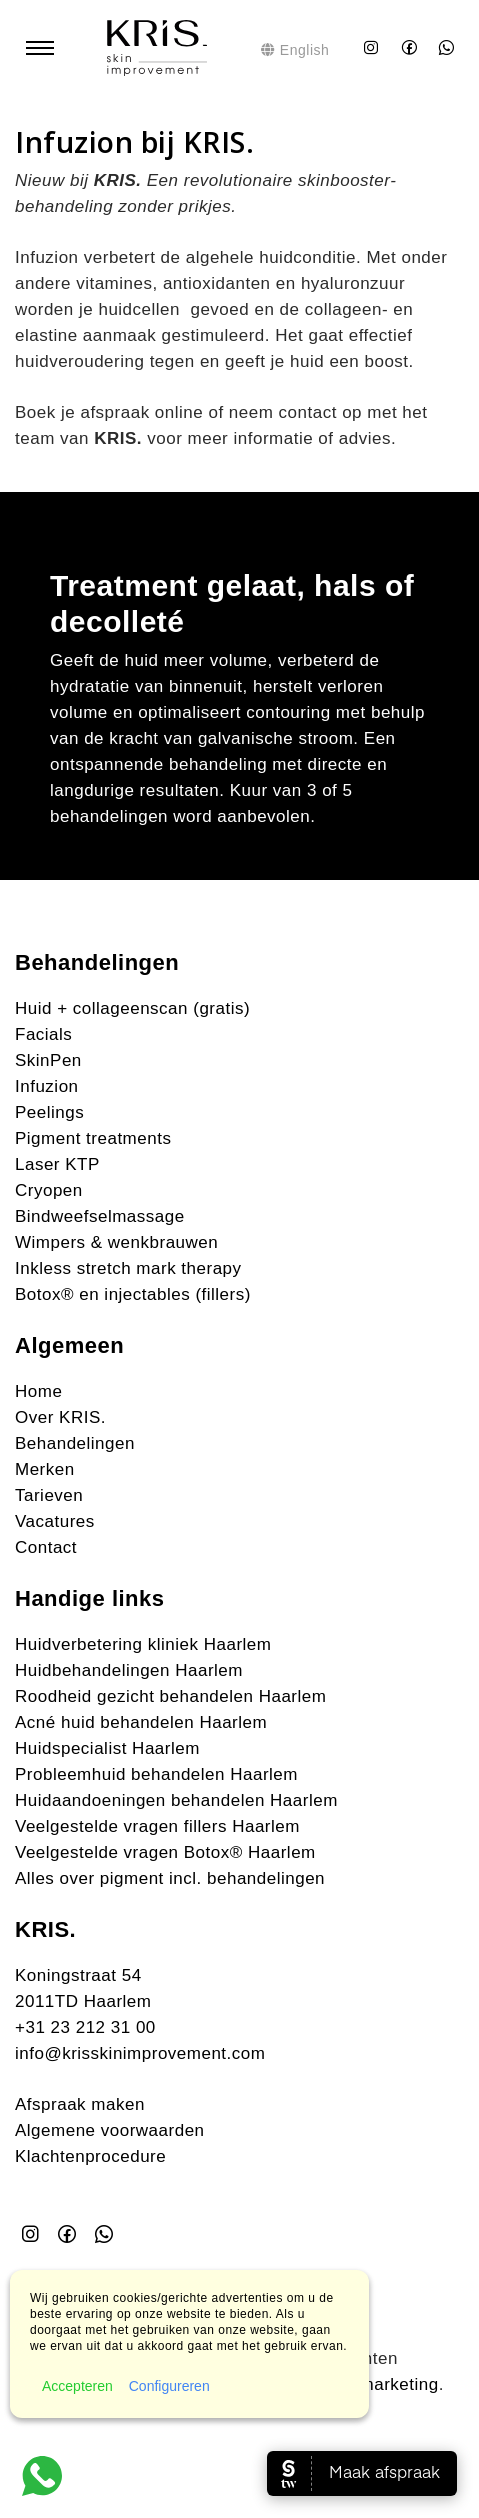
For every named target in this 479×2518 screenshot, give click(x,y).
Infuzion (47, 1086)
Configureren (169, 2386)
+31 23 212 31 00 (85, 2027)
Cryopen (49, 1190)
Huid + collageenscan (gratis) (132, 1008)
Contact (46, 1547)
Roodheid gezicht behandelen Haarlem (170, 1696)
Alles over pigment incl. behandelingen (170, 1878)
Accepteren (77, 2386)
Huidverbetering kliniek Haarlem (143, 1644)
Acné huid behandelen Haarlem (141, 1722)
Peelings (49, 1112)
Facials (43, 1034)
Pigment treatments (93, 1138)
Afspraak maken (80, 2104)
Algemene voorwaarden (110, 2130)
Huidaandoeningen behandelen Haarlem (176, 1800)
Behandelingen (75, 1443)
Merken (45, 1469)
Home (38, 1391)
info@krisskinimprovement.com (140, 2053)
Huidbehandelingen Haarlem (129, 1670)
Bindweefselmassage (100, 1216)
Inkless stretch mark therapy (128, 1268)
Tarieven (49, 1495)
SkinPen (48, 1060)
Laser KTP (57, 1164)
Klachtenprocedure (90, 2156)
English (295, 50)
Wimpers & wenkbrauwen (116, 1242)
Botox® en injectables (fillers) (133, 1294)
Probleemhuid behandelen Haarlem (156, 1774)
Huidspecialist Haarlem (107, 1748)
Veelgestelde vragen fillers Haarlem (157, 1826)
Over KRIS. (60, 1417)
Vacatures (55, 1521)
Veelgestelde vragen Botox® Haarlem (165, 1852)
